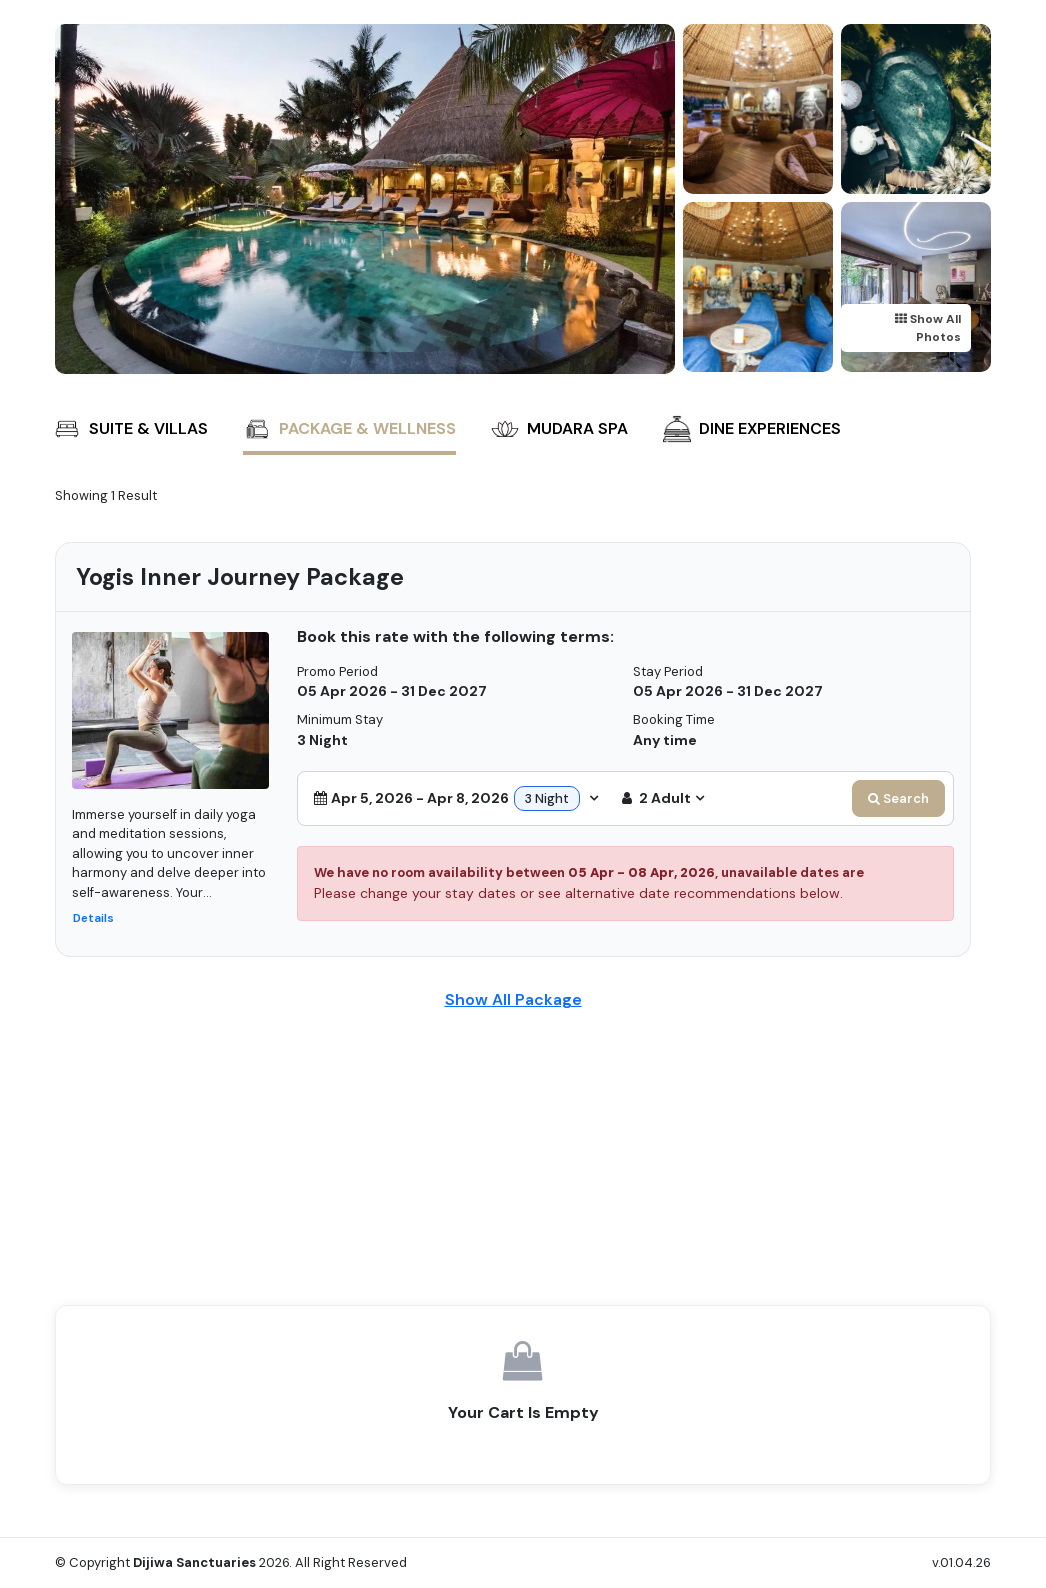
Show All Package (513, 999)
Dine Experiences (752, 429)
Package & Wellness (349, 429)
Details (93, 918)
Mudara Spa (559, 429)
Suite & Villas (130, 429)
